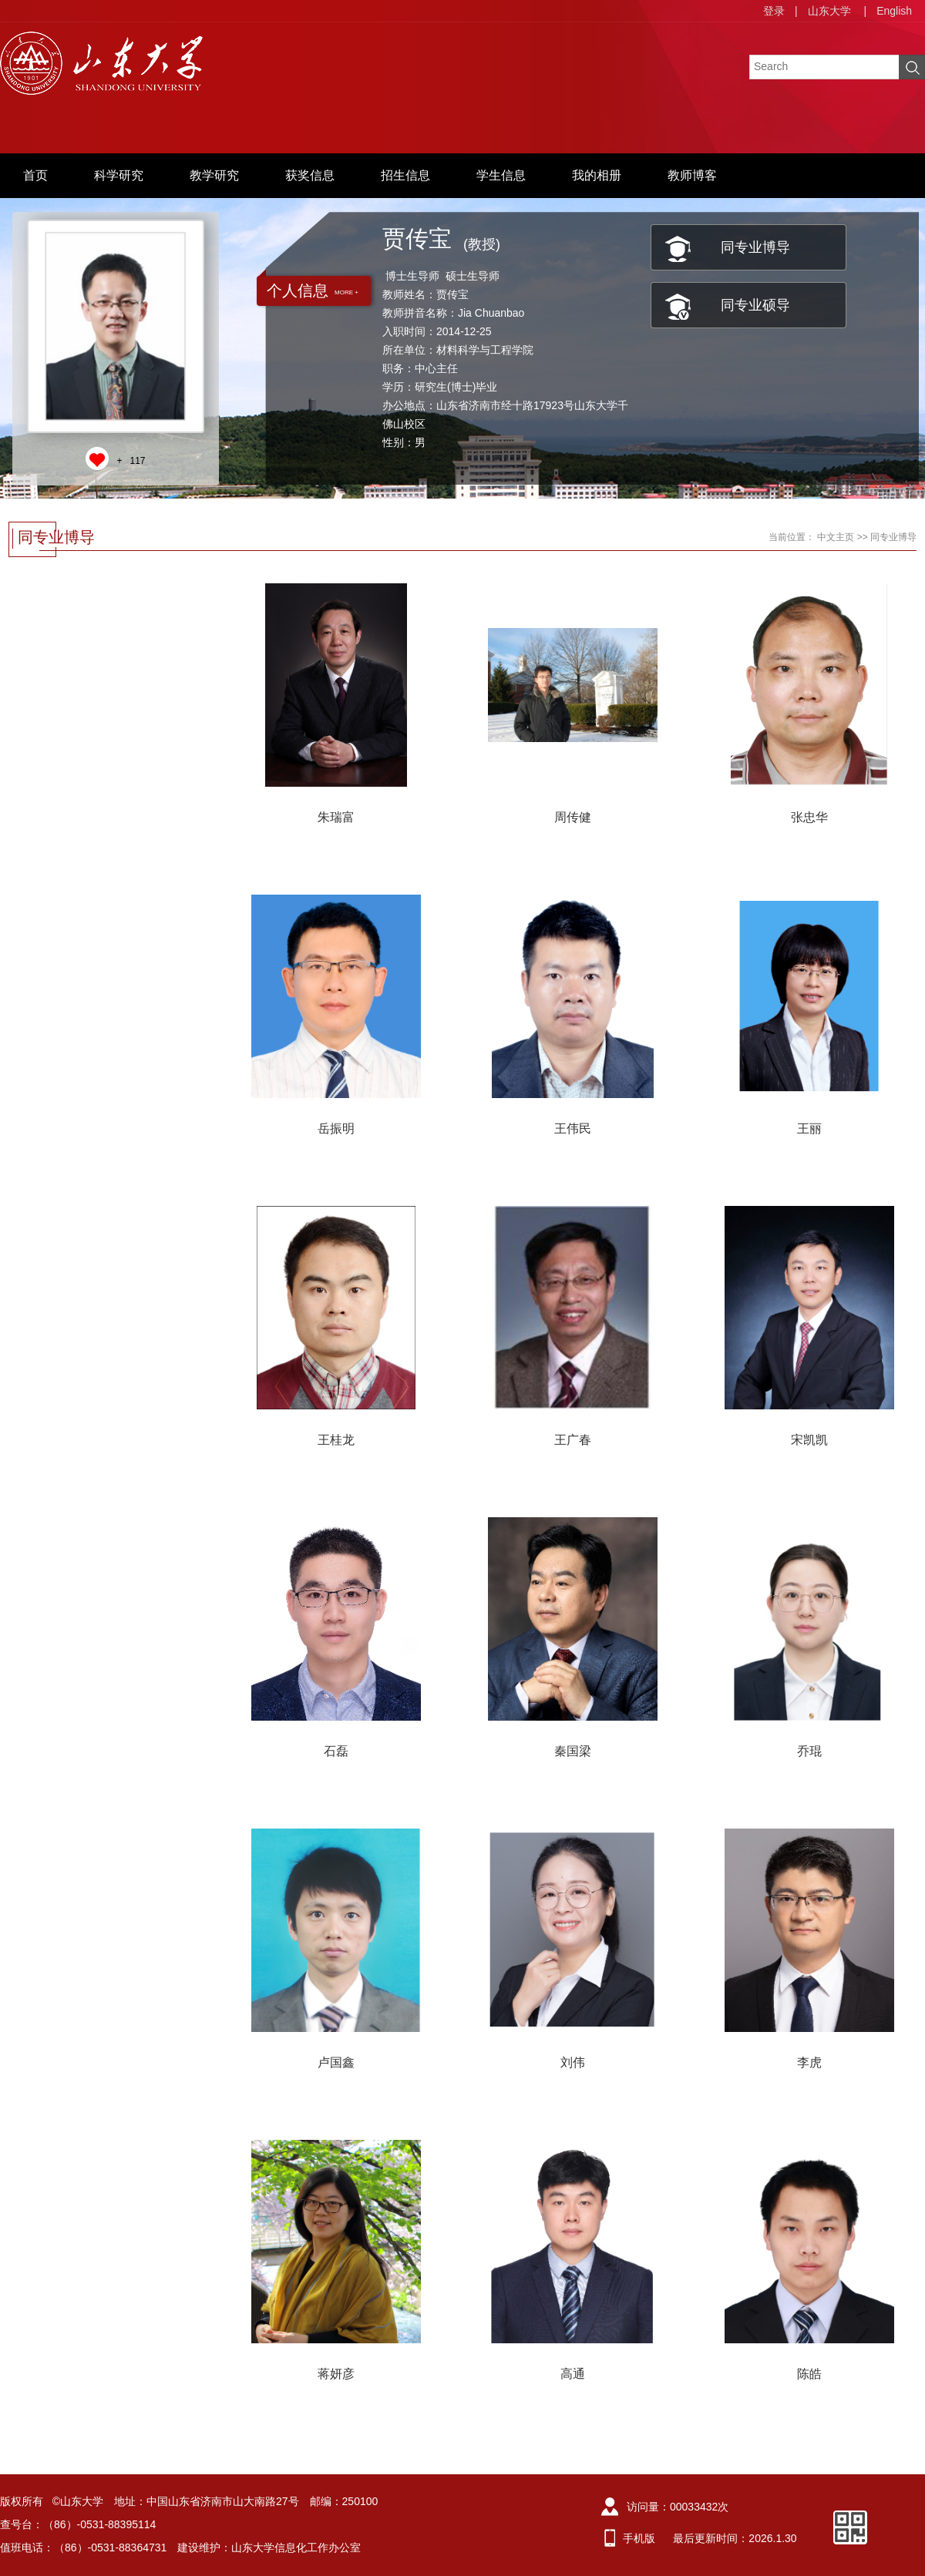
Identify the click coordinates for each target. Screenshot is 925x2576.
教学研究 (214, 175)
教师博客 (692, 175)
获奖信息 (310, 175)
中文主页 (835, 537)
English (894, 11)
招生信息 (405, 175)
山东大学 (829, 11)
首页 (35, 175)
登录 (774, 11)
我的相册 (596, 175)
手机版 (639, 2538)
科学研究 (118, 175)
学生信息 (501, 175)
